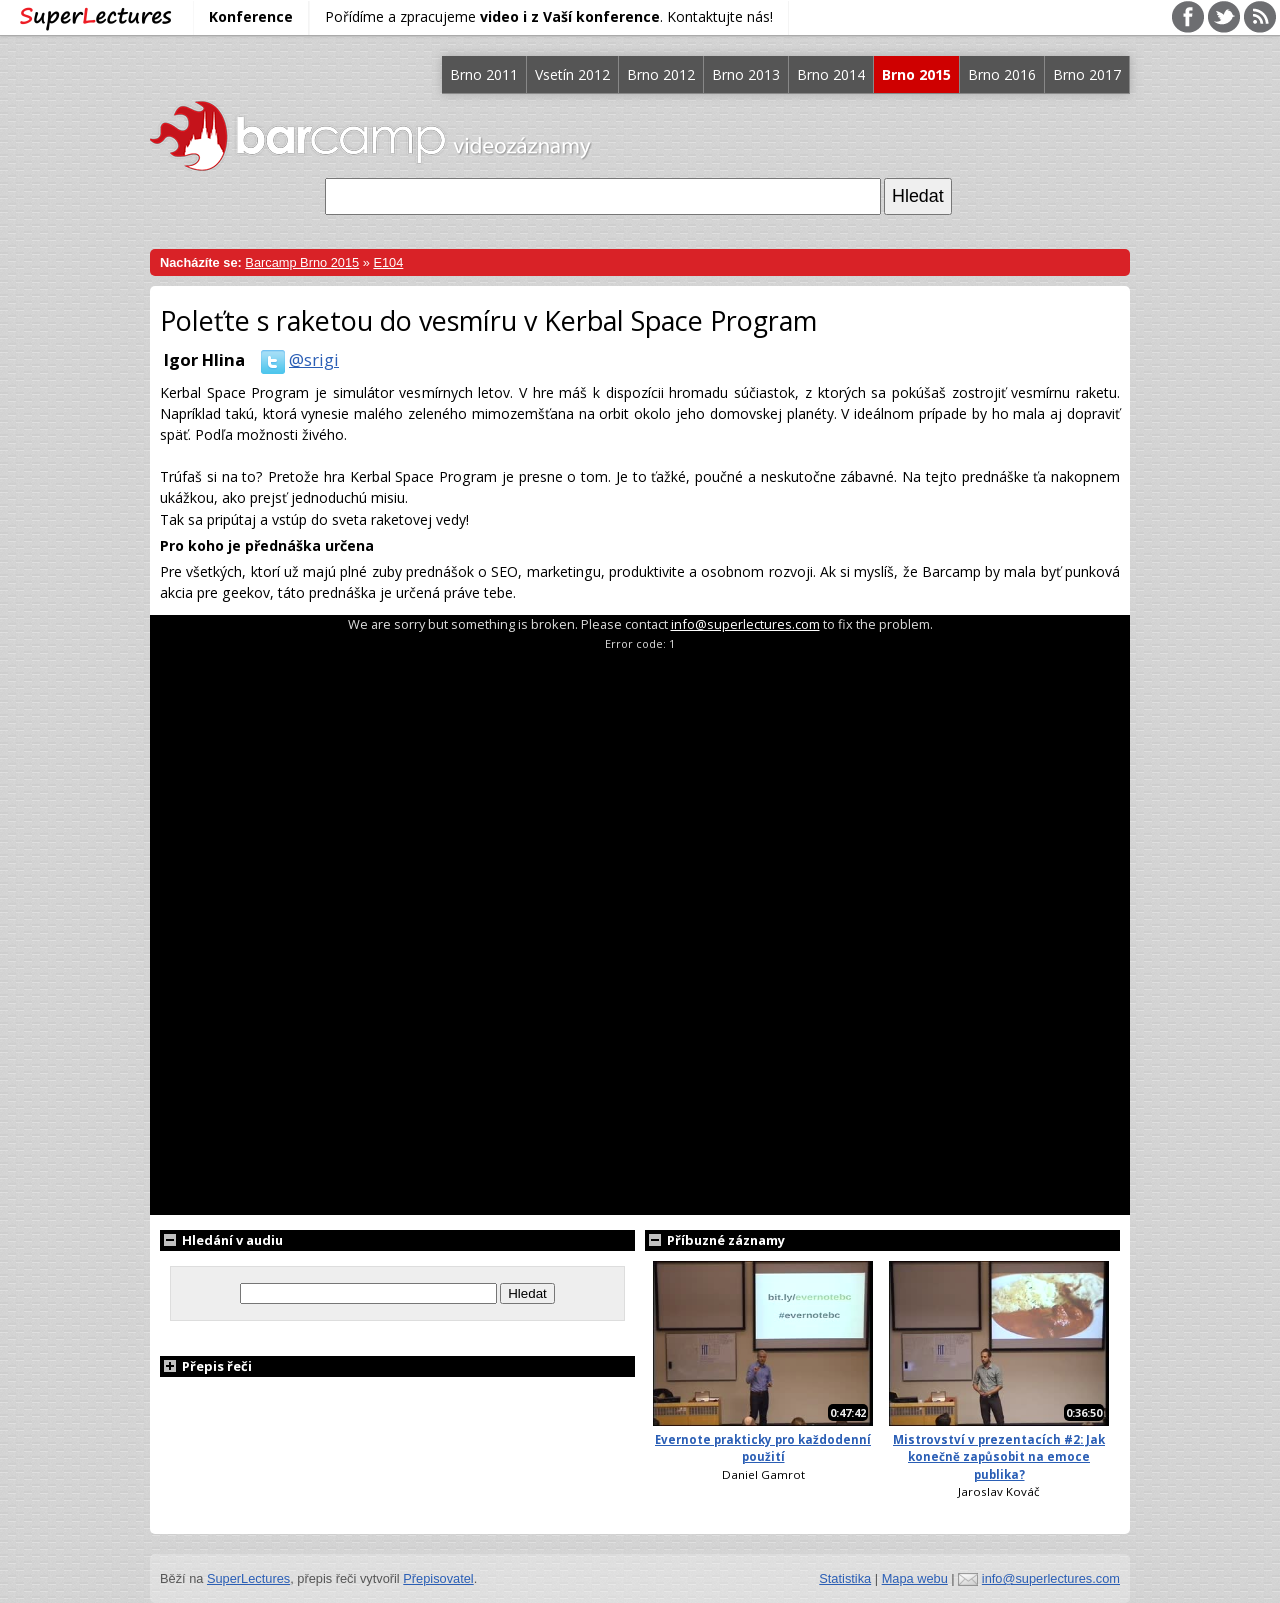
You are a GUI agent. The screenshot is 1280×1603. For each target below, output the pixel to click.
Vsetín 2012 (572, 74)
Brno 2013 (746, 74)
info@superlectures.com (745, 624)
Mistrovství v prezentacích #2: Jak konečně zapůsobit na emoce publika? (999, 1457)
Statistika (845, 1578)
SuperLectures (248, 1578)
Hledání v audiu (221, 1240)
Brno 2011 (484, 74)
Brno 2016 (1002, 74)
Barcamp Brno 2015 (302, 262)
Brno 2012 (661, 74)
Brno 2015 (916, 74)
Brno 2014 (831, 74)
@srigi (296, 359)
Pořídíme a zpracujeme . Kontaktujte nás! (549, 16)
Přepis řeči (206, 1366)
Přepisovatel (438, 1578)
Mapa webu (915, 1578)
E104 (388, 262)
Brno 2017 (1087, 74)
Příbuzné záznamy (715, 1240)
